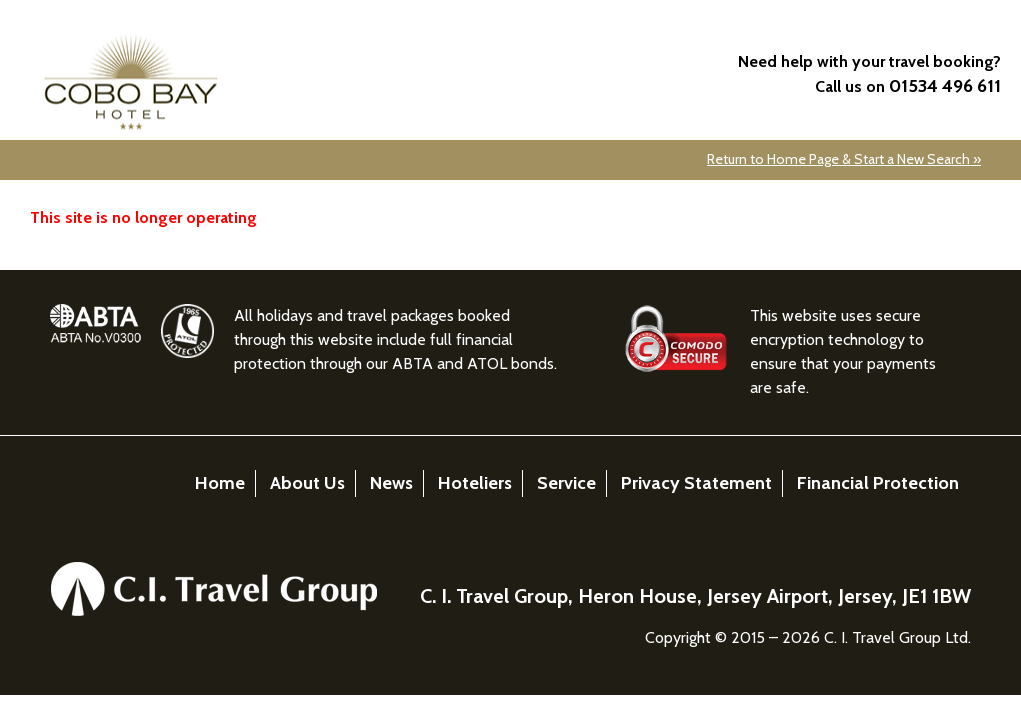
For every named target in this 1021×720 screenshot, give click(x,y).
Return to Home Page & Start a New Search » (844, 159)
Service (566, 483)
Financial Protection (878, 483)
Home (220, 483)
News (391, 483)
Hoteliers (475, 483)
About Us (307, 483)
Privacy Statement (696, 483)
